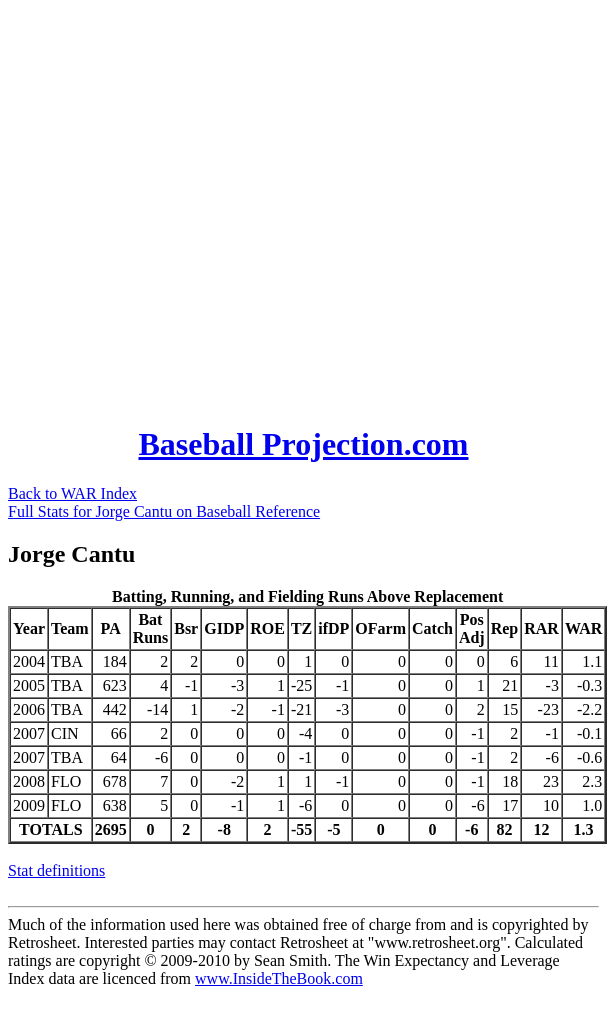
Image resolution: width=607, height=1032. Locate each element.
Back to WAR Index (72, 493)
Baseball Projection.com (303, 444)
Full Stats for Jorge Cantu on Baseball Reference (164, 511)
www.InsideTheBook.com (279, 978)
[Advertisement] (198, 206)
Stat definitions (56, 870)
